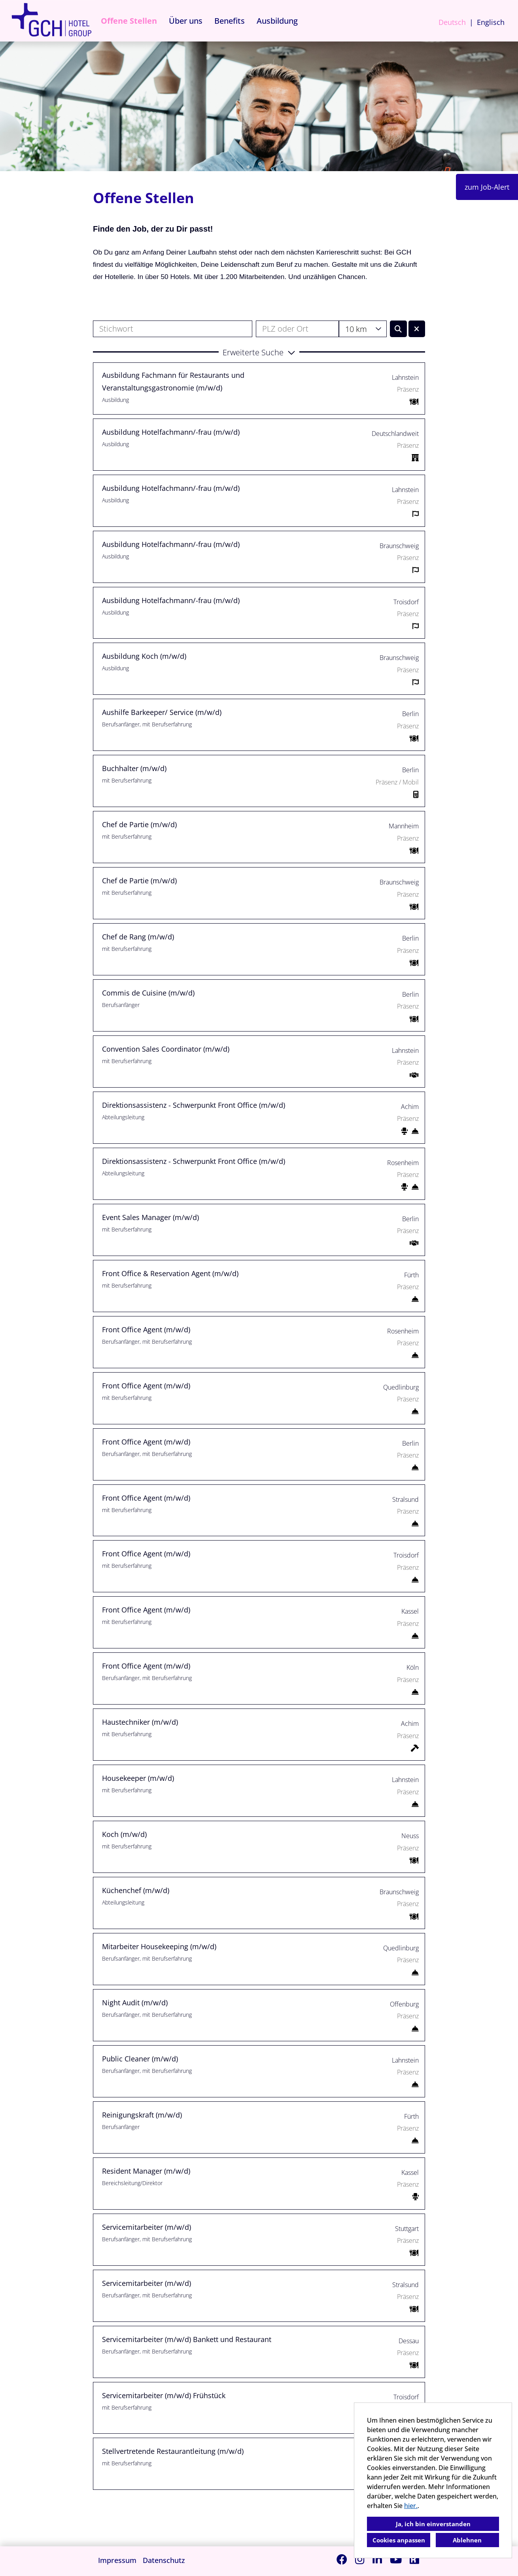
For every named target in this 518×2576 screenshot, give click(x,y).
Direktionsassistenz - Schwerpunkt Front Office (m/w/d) (193, 1105)
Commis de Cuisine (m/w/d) (148, 993)
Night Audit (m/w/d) (135, 2002)
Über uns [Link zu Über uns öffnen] (185, 20)
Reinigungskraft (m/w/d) (142, 2115)
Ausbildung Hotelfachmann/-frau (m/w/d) (171, 432)
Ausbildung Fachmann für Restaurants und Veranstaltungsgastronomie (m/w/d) (173, 381)
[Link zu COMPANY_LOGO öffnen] (51, 20)
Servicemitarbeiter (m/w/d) (146, 2227)
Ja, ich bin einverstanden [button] (433, 2524)
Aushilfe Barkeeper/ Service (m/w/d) (161, 712)
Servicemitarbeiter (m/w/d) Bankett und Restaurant (186, 2339)
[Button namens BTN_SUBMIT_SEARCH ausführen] (398, 329)
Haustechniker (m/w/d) (140, 1722)
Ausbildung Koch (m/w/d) (144, 656)
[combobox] (363, 329)
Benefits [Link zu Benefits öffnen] (229, 20)
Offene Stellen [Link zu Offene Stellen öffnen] (129, 20)
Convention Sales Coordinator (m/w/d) (165, 1049)
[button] (259, 352)
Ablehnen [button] (467, 2540)
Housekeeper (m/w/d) (138, 1778)
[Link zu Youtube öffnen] (396, 2559)
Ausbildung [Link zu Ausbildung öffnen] (277, 20)
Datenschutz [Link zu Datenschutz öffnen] (164, 2560)
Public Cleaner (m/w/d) (140, 2058)
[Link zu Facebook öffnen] (342, 2559)
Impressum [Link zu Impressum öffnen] (117, 2560)
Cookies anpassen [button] (398, 2540)
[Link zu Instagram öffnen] (360, 2559)
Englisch (491, 22)
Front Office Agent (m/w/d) (146, 1329)
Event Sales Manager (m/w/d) (150, 1217)
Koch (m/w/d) (124, 1834)
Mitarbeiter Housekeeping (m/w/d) (159, 1946)
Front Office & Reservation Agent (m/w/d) (170, 1273)
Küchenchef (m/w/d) (135, 1890)
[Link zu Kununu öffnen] (414, 2559)
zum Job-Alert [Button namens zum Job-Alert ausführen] (487, 187)
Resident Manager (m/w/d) (146, 2171)
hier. (411, 2505)
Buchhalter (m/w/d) (134, 768)
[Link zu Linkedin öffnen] (377, 2559)
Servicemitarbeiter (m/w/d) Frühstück (163, 2395)
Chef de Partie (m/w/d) (139, 824)
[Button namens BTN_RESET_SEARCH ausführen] (416, 329)
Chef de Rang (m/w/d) (138, 936)
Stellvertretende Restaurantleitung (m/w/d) (173, 2451)
